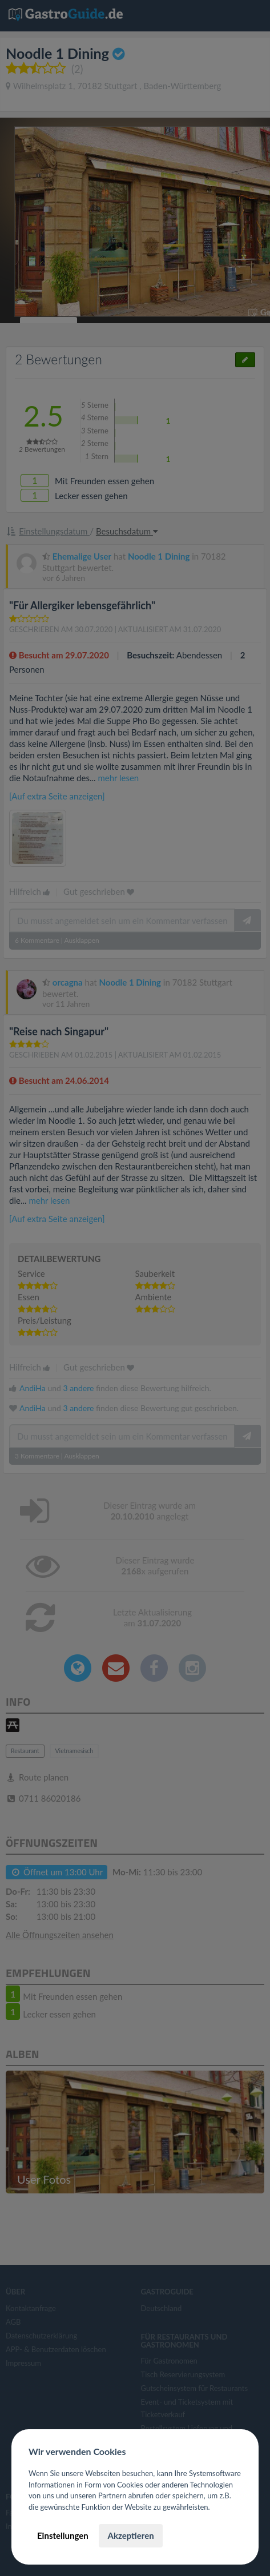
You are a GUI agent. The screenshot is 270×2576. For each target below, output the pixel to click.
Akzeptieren (130, 2535)
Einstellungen (62, 2535)
